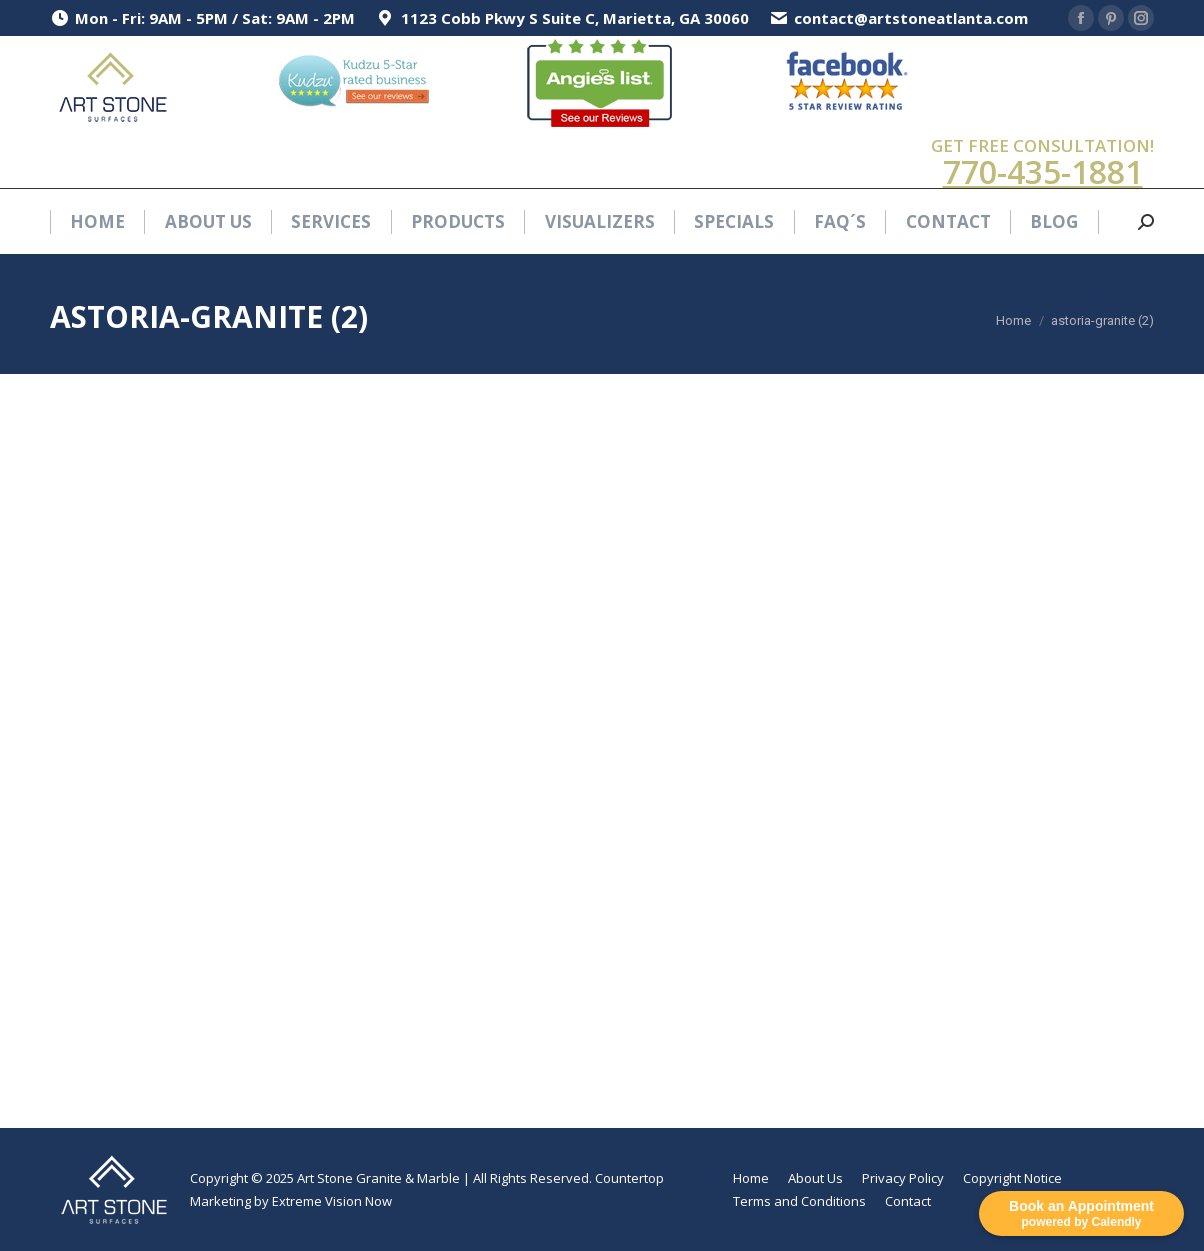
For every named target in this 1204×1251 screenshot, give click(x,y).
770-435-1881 (1043, 171)
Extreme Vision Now (332, 1201)
